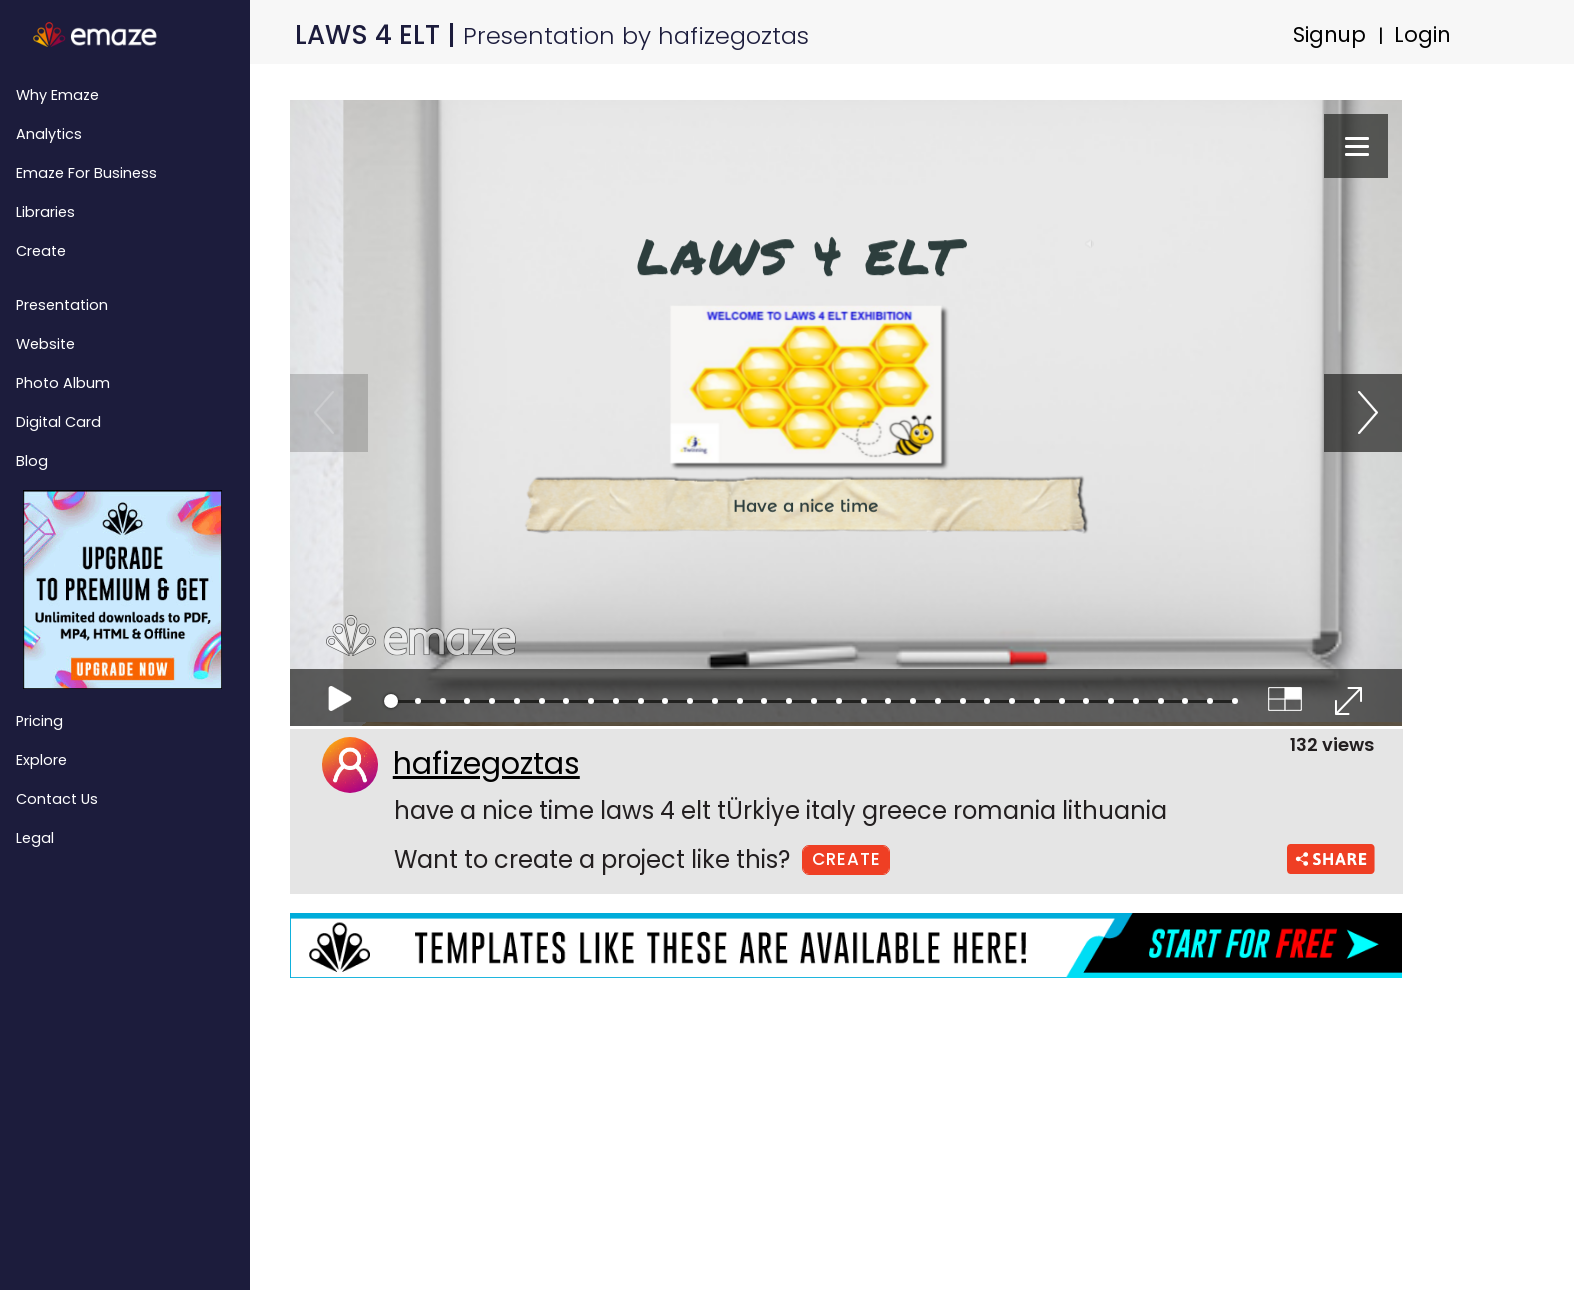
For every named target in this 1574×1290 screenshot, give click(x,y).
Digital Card (58, 422)
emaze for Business (86, 173)
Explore (41, 760)
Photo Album (63, 383)
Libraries (45, 212)
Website (45, 344)
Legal (35, 838)
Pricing (39, 721)
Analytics (49, 134)
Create (41, 251)
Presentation (62, 305)
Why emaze (57, 95)
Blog (32, 461)
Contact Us (57, 799)
